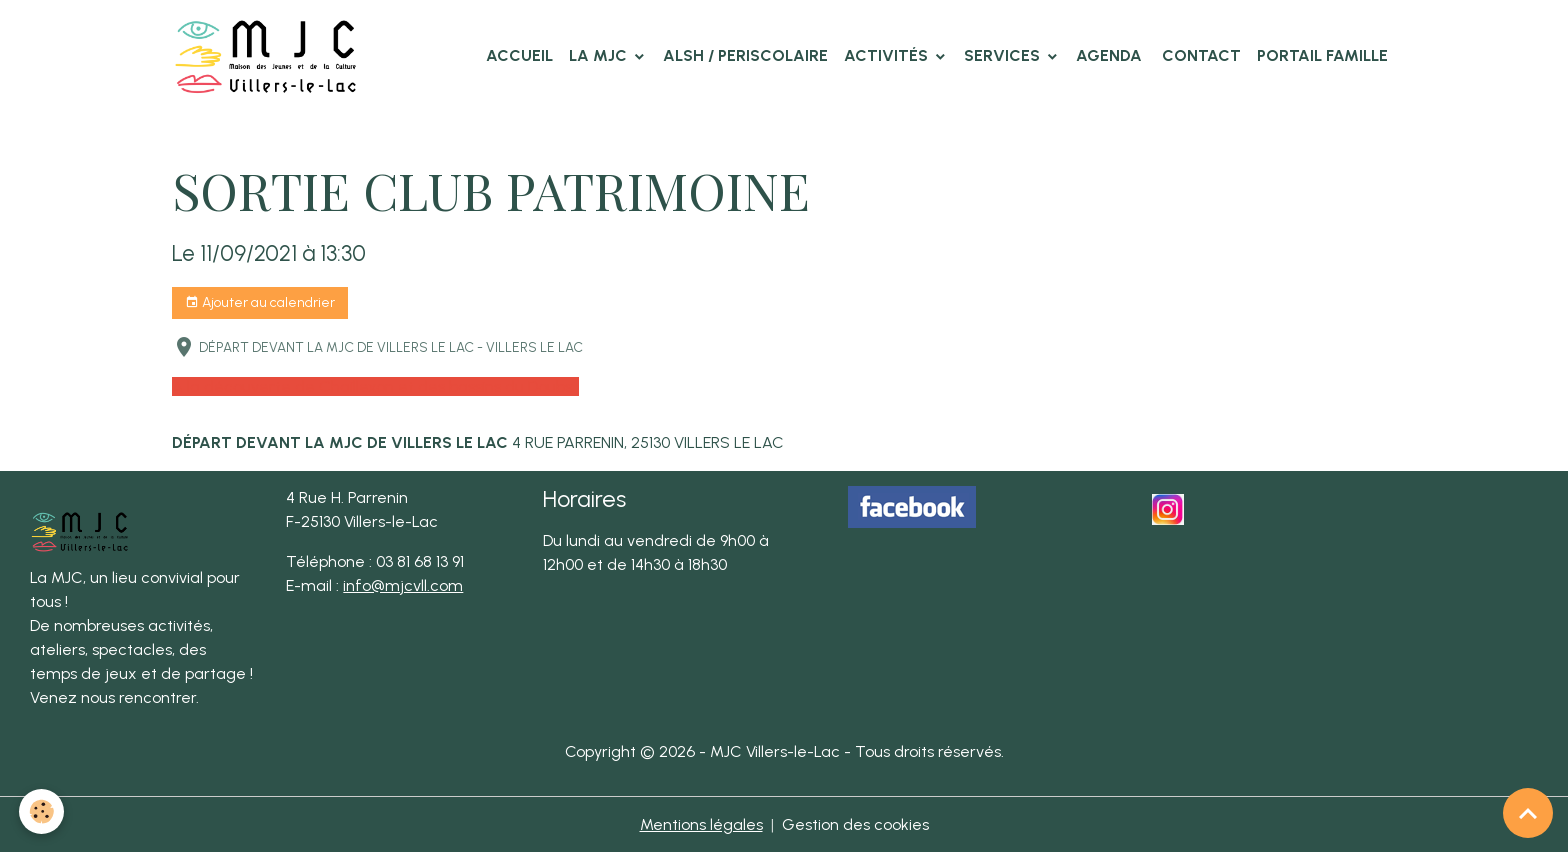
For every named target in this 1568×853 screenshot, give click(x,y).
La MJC (600, 55)
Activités (888, 55)
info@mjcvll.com (403, 585)
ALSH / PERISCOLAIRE (745, 55)
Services (1004, 55)
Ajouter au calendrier (260, 303)
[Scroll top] (1528, 813)
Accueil (519, 55)
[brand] (270, 56)
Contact (1199, 55)
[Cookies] (42, 811)
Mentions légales (701, 824)
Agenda (1109, 55)
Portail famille (1322, 55)
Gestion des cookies (855, 824)
